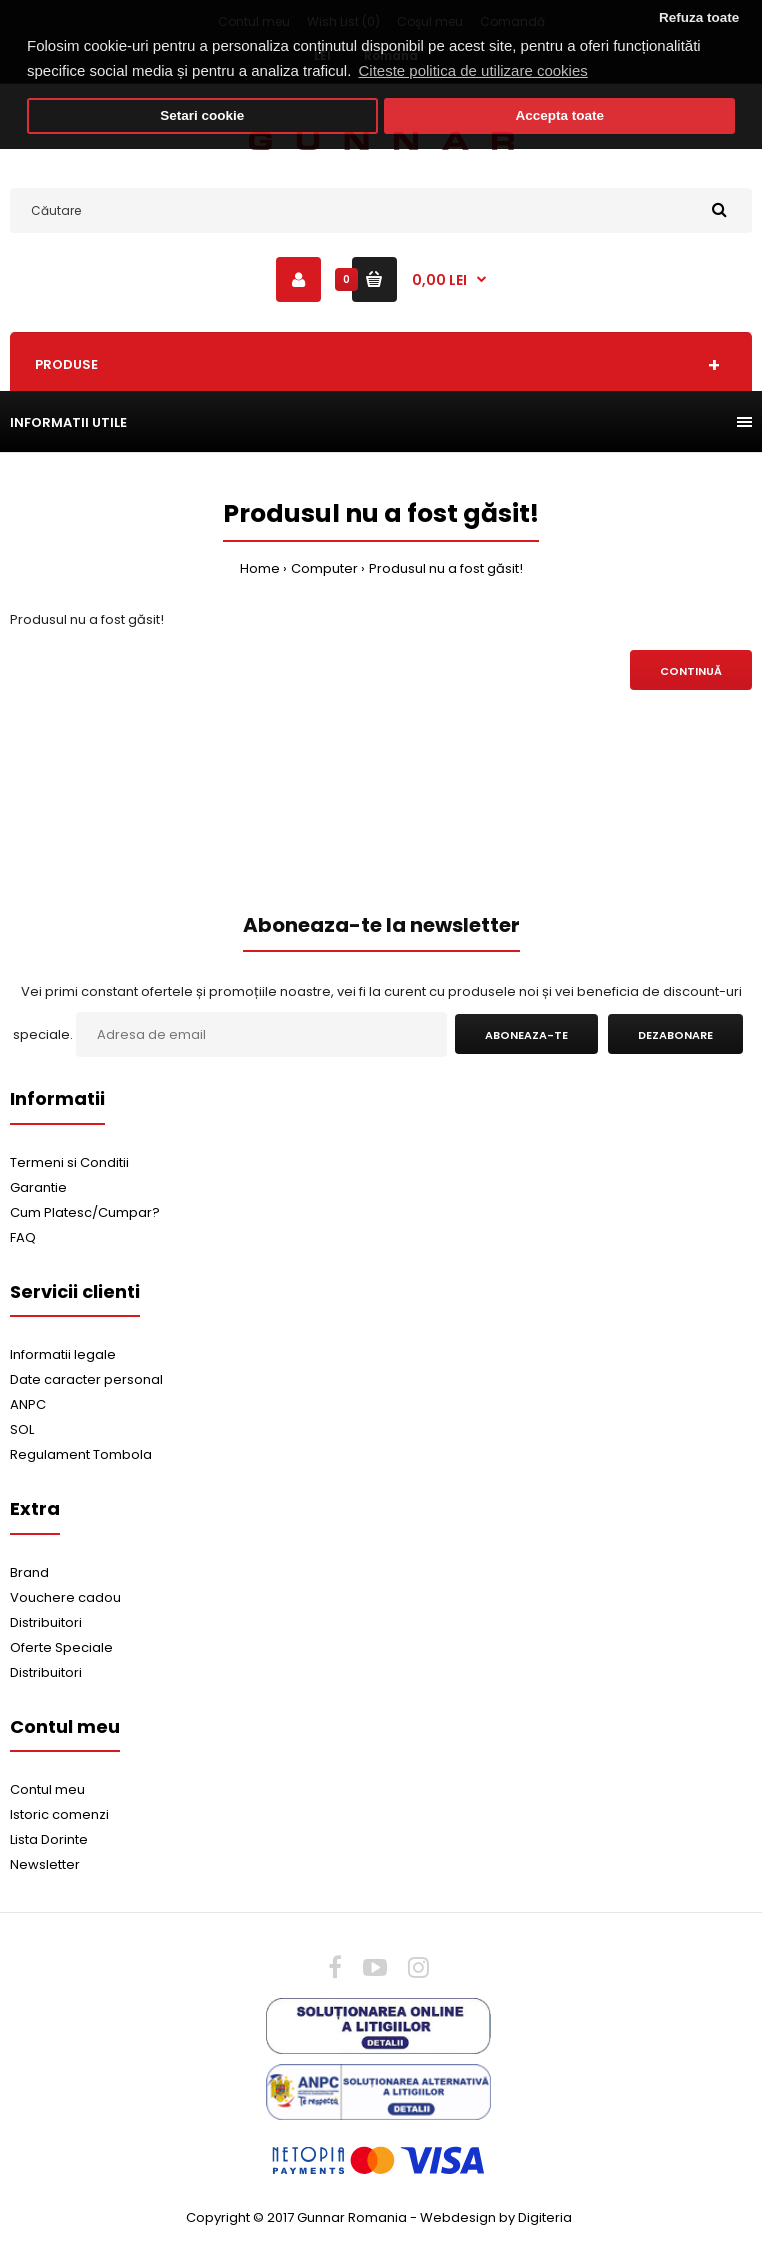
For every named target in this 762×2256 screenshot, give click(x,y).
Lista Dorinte (49, 1839)
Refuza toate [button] (699, 17)
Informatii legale (63, 1354)
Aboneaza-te (526, 1035)
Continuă (691, 671)
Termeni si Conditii (69, 1162)
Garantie (38, 1187)
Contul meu (47, 1789)
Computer (324, 568)
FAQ (23, 1237)
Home (260, 568)
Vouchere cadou (65, 1597)
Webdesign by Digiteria (496, 2217)
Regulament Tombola (81, 1454)
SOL (22, 1429)
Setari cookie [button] (202, 115)
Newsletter (45, 1864)
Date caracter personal (86, 1379)
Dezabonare (675, 1035)
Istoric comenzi (59, 1814)
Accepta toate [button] (559, 115)
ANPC (28, 1404)
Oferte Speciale (61, 1647)
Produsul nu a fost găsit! (446, 568)
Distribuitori (46, 1622)
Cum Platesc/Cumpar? (85, 1212)
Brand (29, 1572)
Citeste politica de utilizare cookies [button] (473, 70)
